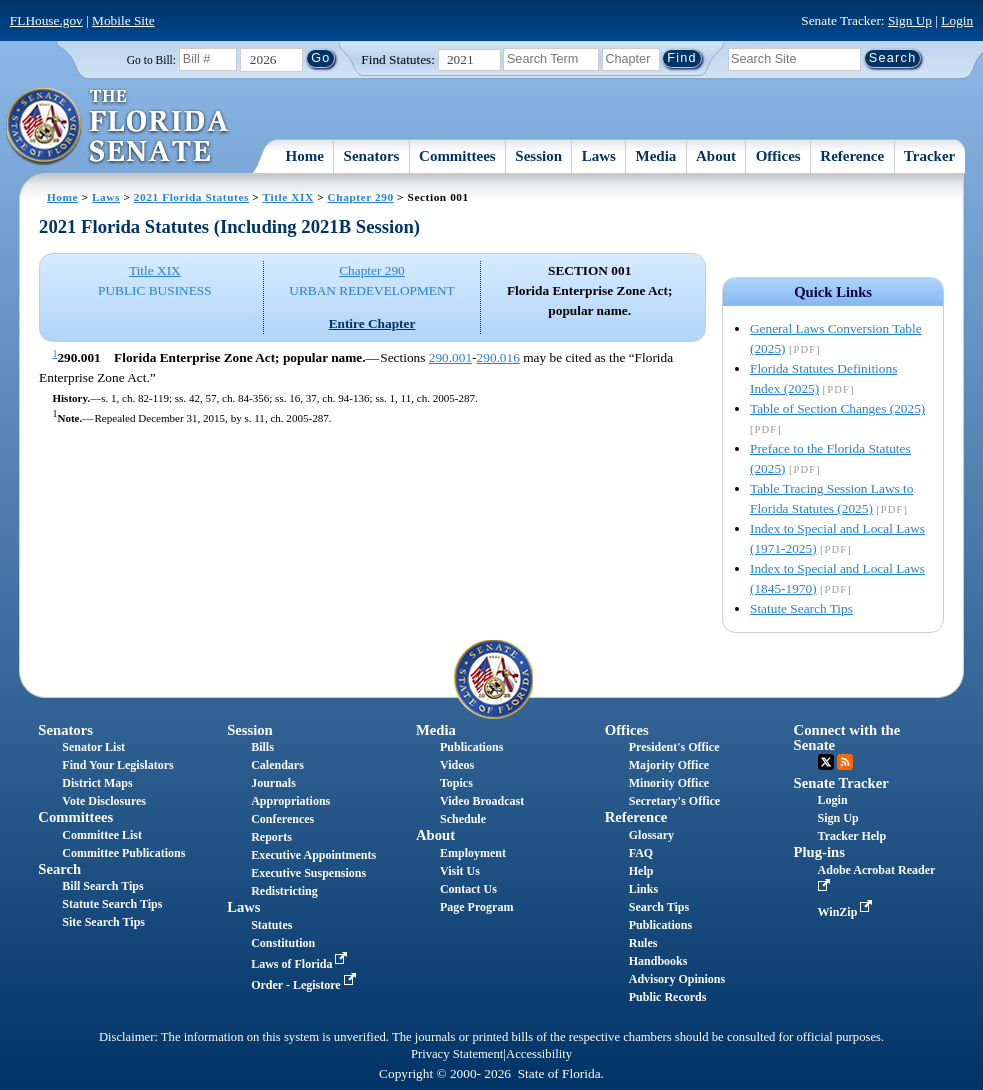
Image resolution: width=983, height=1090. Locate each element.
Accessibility (539, 1054)
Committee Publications (123, 853)
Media (656, 156)
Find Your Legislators (117, 765)
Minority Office (669, 783)
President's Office (674, 747)
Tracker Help (852, 836)
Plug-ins (819, 852)
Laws (599, 156)
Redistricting (284, 891)
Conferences (282, 819)
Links (643, 889)
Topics (456, 783)
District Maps (97, 783)
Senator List (93, 747)
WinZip (847, 912)
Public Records (668, 997)
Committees (457, 156)
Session (538, 156)
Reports (271, 837)
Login (957, 20)
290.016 (498, 357)
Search (59, 869)
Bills (262, 747)
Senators (372, 156)
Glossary (651, 835)
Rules (643, 943)
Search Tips (659, 907)
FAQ (641, 853)
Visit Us (460, 871)
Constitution (283, 943)
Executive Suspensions (308, 873)
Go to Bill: (151, 60)
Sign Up (910, 20)
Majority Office (669, 765)
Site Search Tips (103, 922)
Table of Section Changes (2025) (837, 408)
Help (641, 871)
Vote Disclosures (104, 801)
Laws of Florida (301, 964)
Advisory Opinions (677, 979)
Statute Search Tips (801, 608)
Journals (273, 783)
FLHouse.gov (46, 20)
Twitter (826, 762)
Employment (473, 853)
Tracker (929, 156)
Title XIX (288, 197)
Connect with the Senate (847, 737)
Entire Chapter (372, 323)
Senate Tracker (841, 783)
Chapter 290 (361, 197)
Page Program (476, 907)
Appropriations (290, 801)
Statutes (271, 925)
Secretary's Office (674, 801)
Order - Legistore (305, 985)
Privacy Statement (457, 1054)
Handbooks (658, 961)
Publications (471, 747)
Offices (778, 156)
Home (305, 156)
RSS (845, 762)
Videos (457, 765)
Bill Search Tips (102, 886)
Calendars (277, 765)
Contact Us (468, 889)
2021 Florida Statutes (191, 197)
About (716, 156)
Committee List (102, 835)
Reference (852, 156)
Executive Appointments (313, 855)
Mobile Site (123, 20)
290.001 (450, 357)
